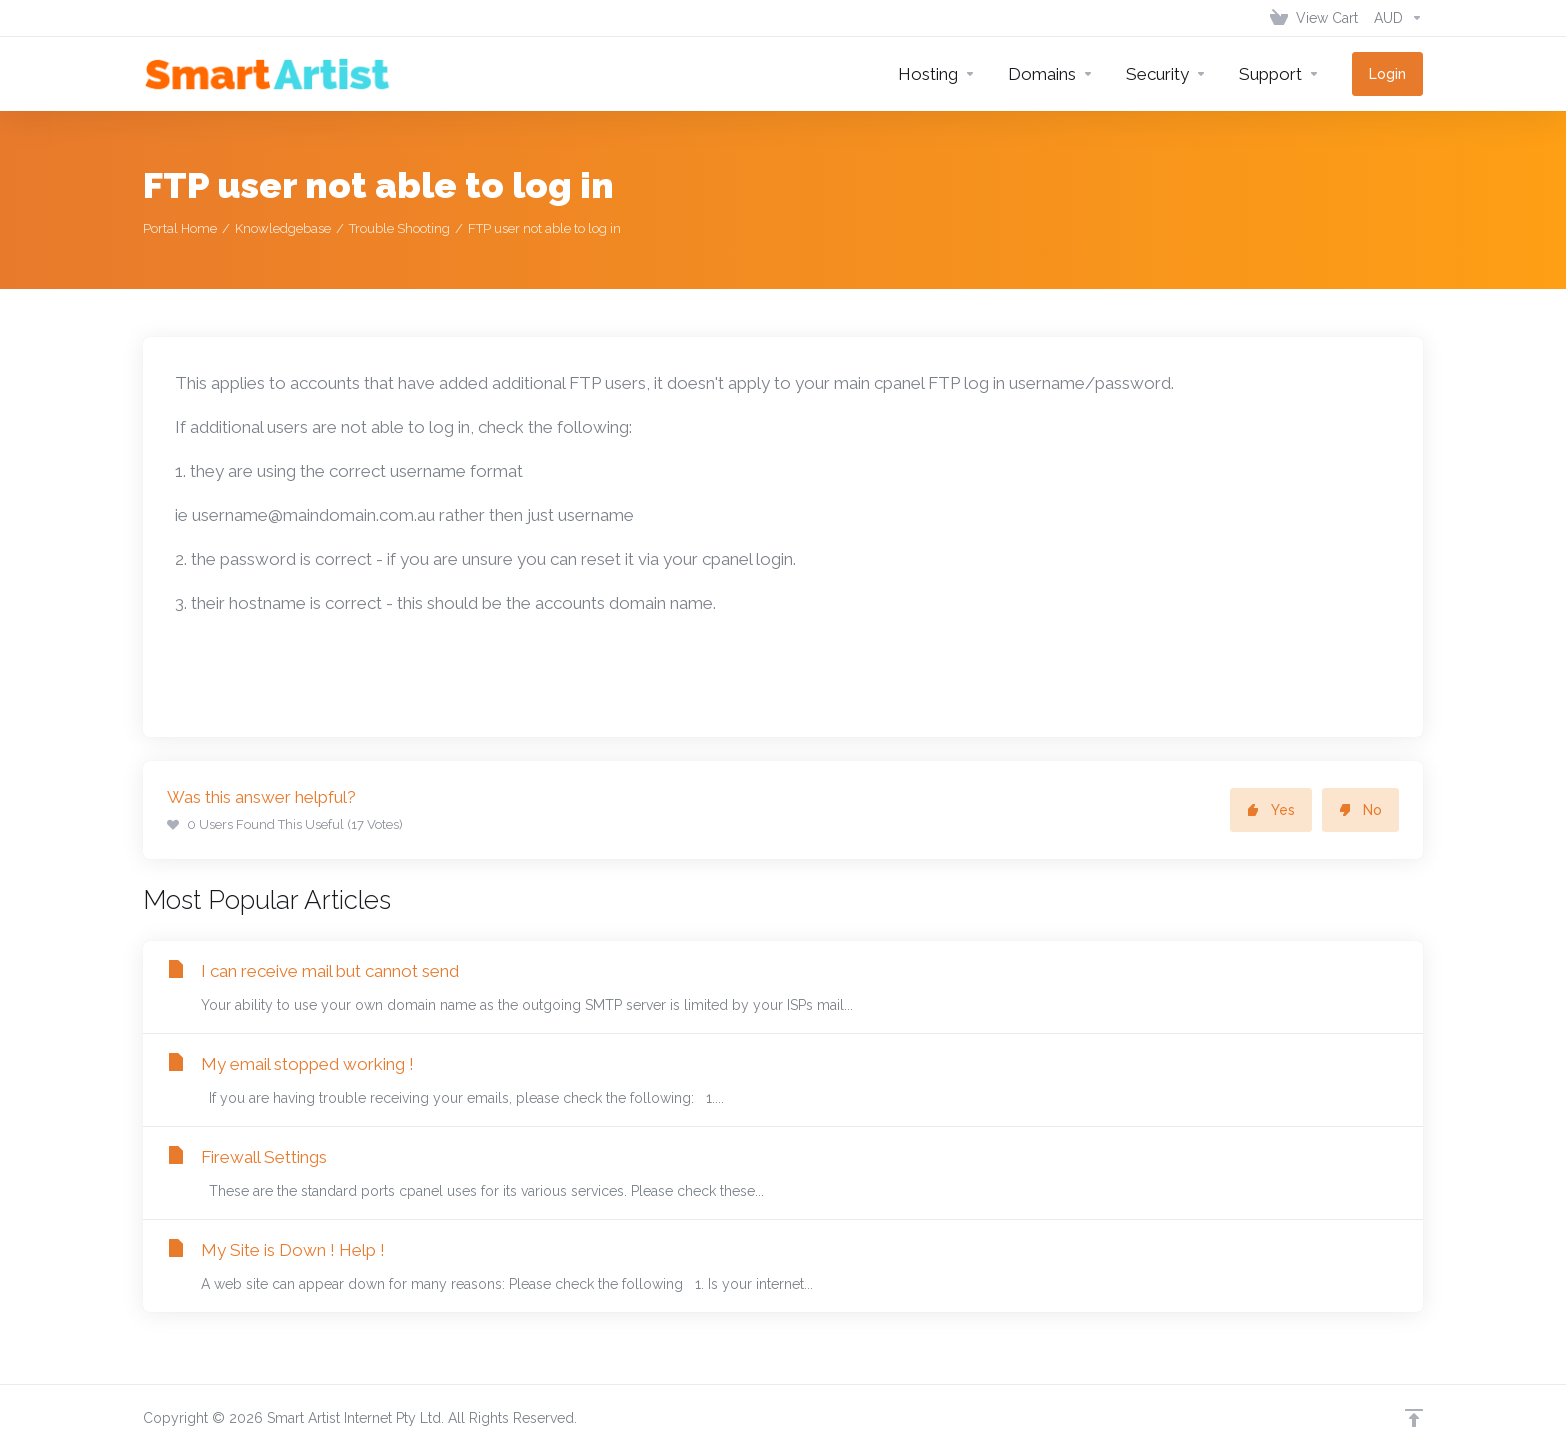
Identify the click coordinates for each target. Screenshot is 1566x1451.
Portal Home (180, 228)
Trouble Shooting (399, 228)
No (1360, 810)
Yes (1271, 810)
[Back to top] (1414, 1418)
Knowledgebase (283, 228)
